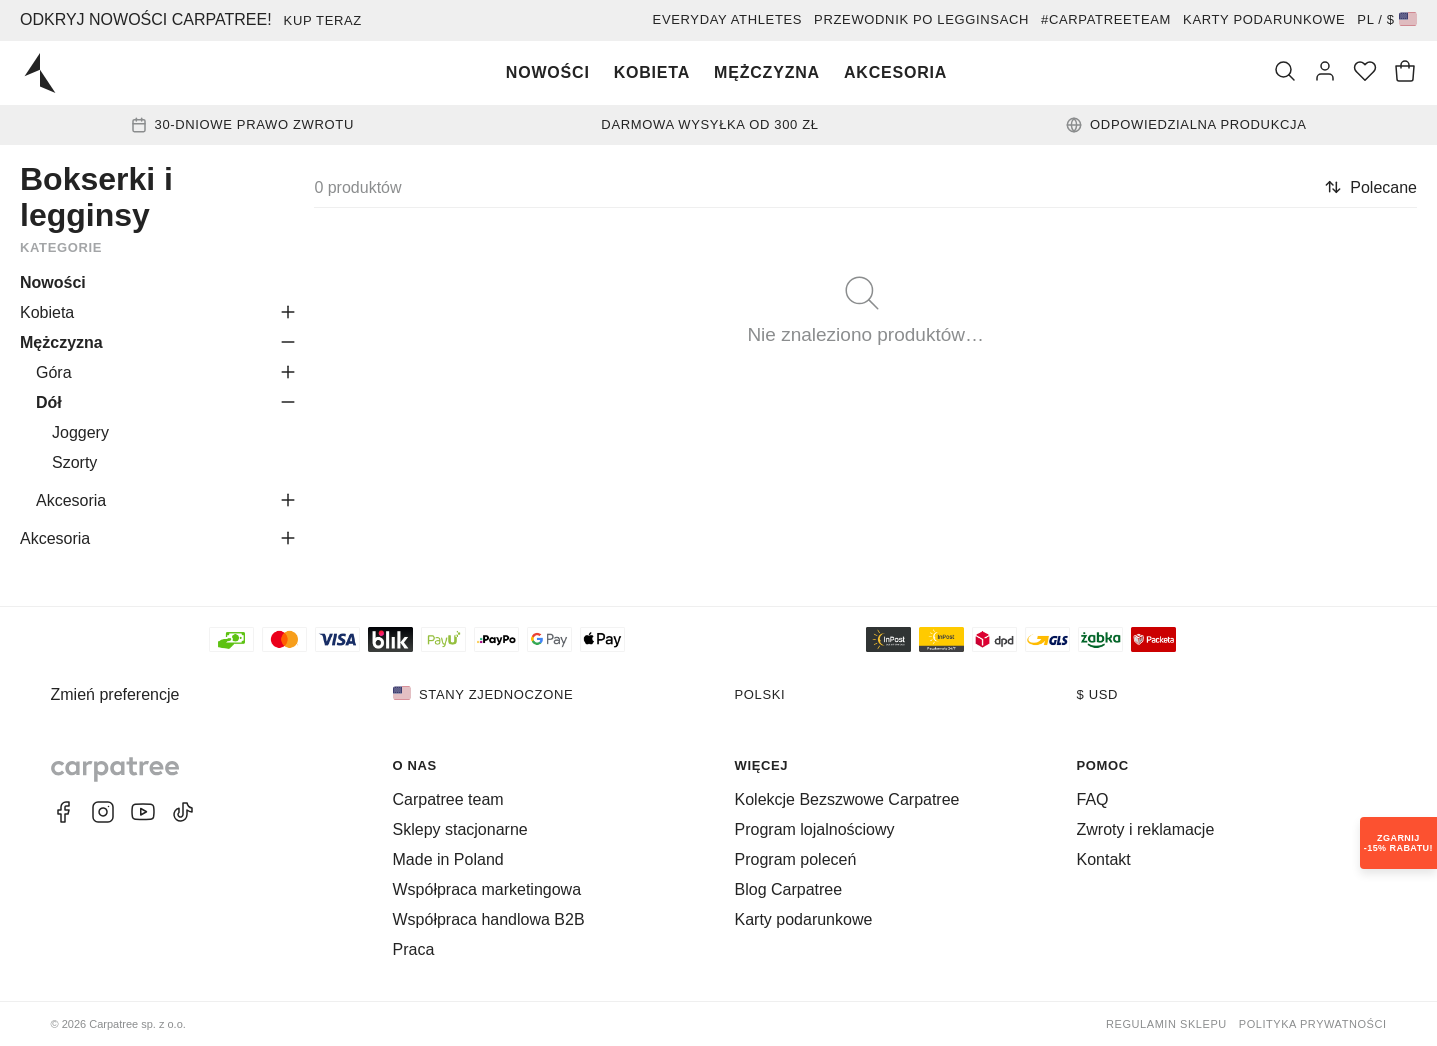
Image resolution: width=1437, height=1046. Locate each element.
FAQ (1093, 799)
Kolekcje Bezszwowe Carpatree (847, 799)
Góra (54, 372)
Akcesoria (895, 72)
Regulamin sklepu (1166, 1024)
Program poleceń (796, 859)
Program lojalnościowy (815, 829)
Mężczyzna (767, 72)
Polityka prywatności (1313, 1024)
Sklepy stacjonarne (460, 829)
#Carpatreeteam (1106, 19)
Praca (414, 949)
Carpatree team (448, 799)
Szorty (74, 462)
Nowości (548, 72)
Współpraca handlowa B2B (489, 919)
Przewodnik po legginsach (921, 19)
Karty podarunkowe (1264, 19)
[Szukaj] (1285, 73)
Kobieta (652, 72)
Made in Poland (448, 859)
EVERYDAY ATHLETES (728, 19)
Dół (49, 402)
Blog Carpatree (789, 889)
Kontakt (1104, 859)
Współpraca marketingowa (487, 889)
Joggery (80, 432)
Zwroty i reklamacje (1146, 829)
